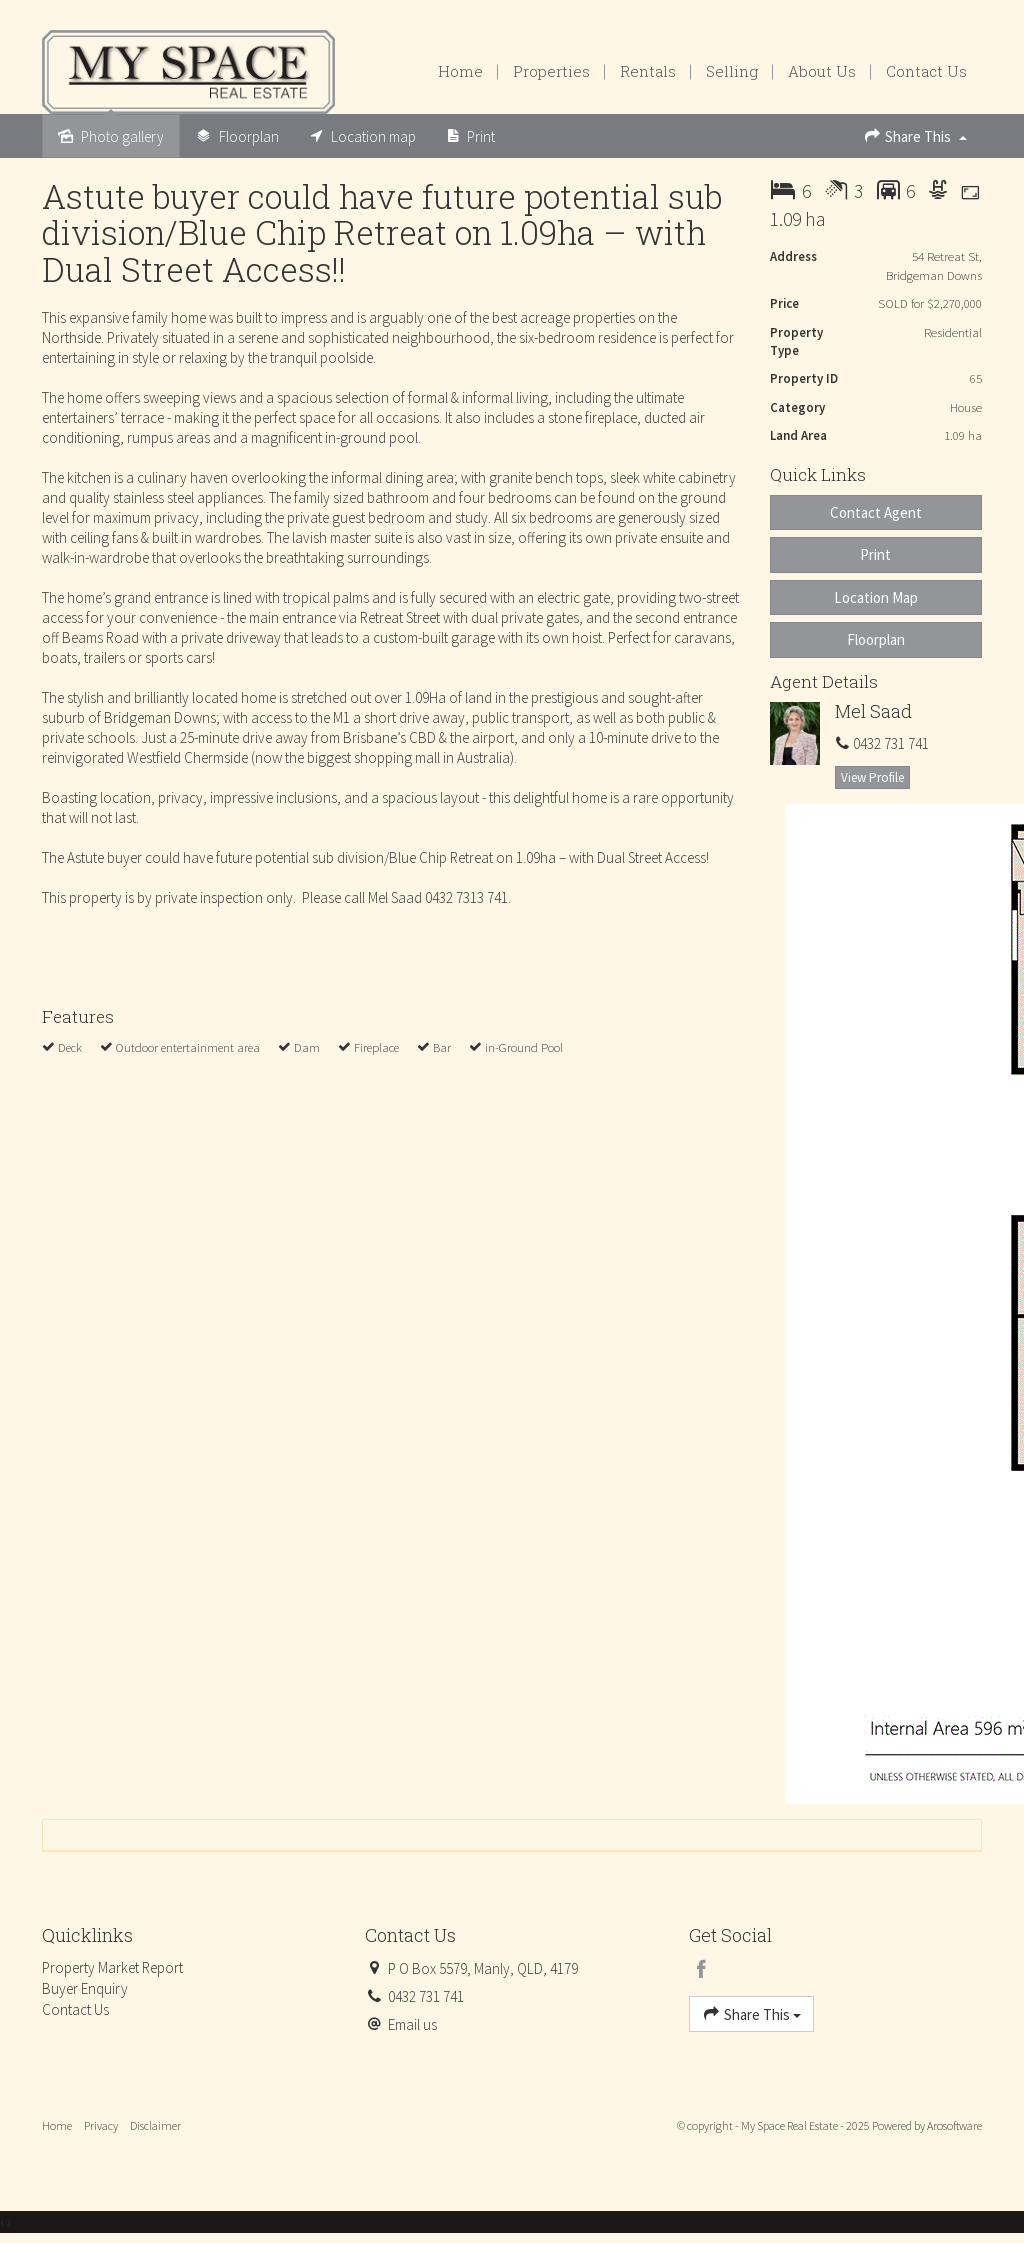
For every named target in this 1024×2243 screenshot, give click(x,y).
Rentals (648, 71)
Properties (551, 71)
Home (460, 71)
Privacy (101, 2125)
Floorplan (876, 639)
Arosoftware (954, 2125)
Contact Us (926, 71)
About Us (822, 71)
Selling (732, 71)
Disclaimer (155, 2125)
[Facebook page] (702, 1970)
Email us (412, 2024)
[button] (876, 554)
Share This (915, 135)
